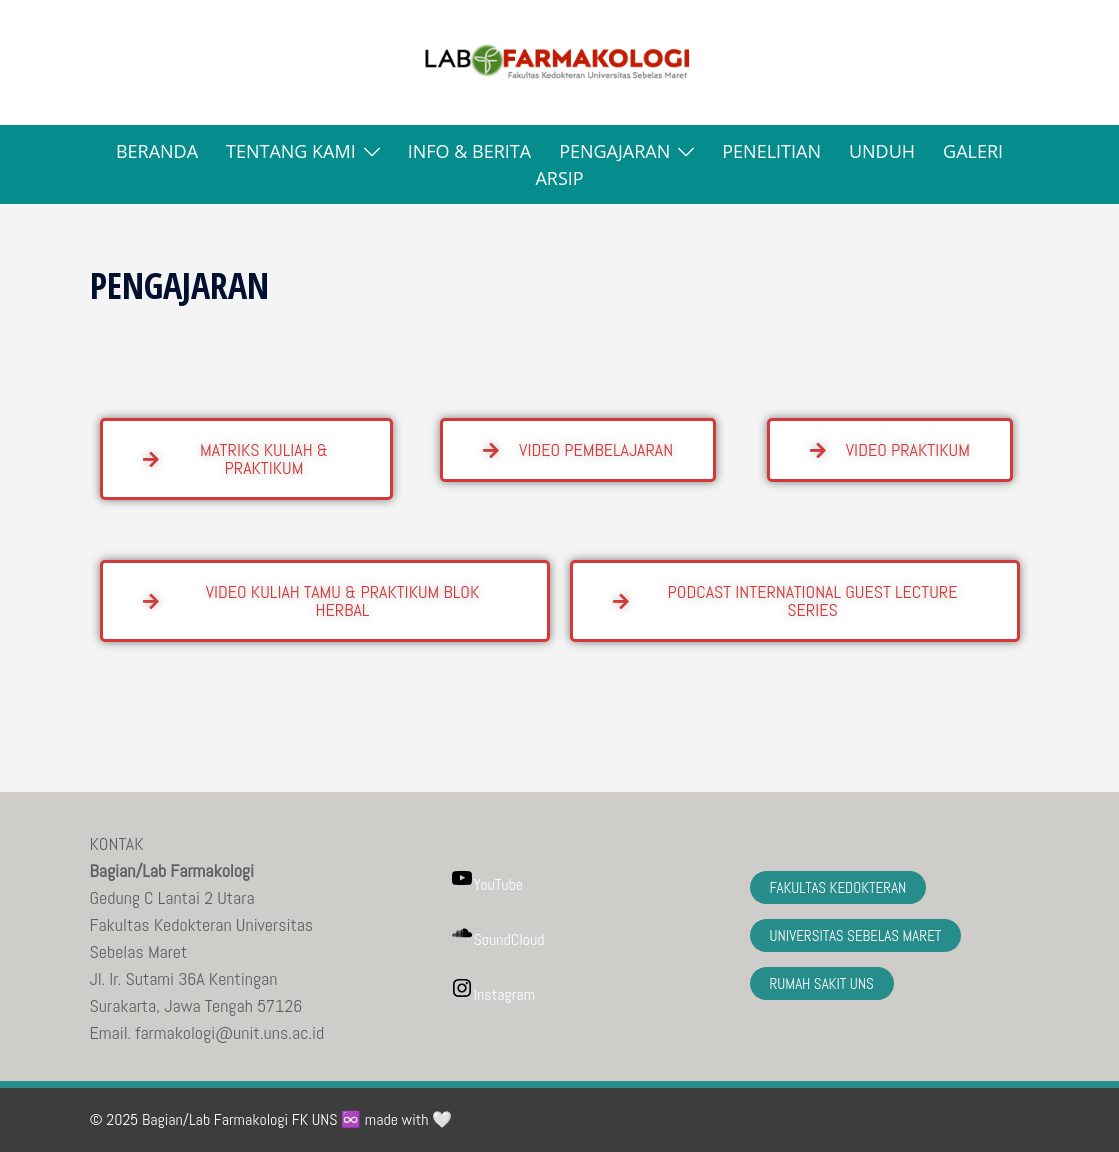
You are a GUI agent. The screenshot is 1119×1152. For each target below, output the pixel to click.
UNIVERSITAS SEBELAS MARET (856, 935)
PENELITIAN (771, 151)
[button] (98, 63)
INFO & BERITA (469, 151)
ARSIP (559, 178)
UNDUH (882, 151)
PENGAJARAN (614, 151)
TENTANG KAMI (291, 151)
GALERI (973, 151)
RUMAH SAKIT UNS (822, 983)
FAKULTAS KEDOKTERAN (838, 887)
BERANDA (157, 151)
